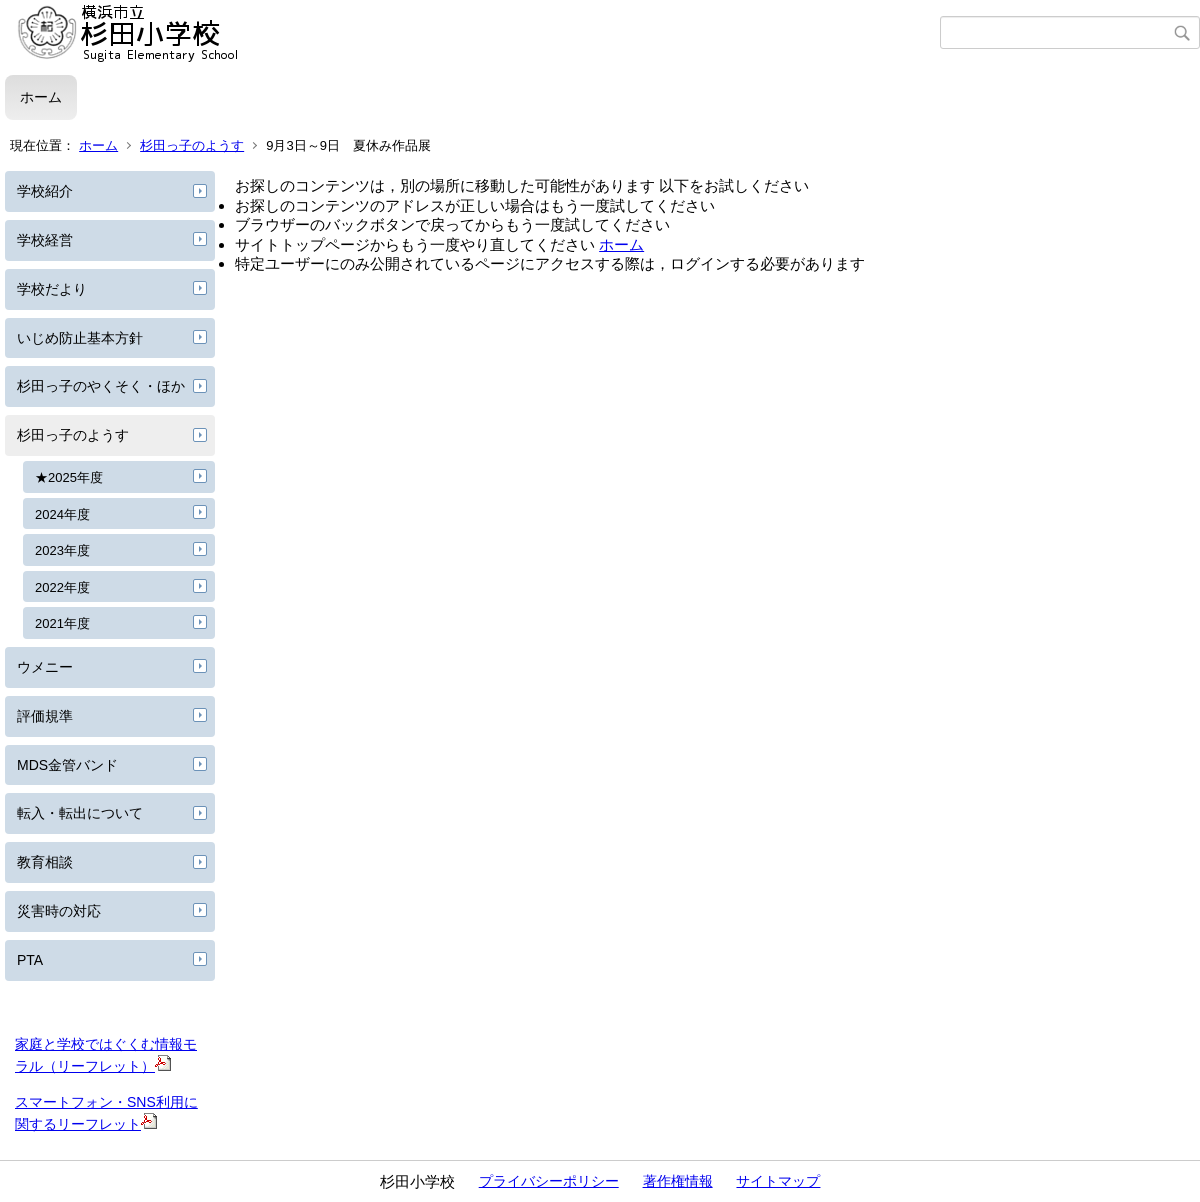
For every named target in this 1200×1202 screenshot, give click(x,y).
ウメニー (45, 667)
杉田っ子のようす (192, 145)
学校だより (52, 289)
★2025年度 (69, 477)
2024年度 (62, 514)
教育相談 (45, 862)
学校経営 (45, 240)
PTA (30, 960)
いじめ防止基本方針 (80, 338)
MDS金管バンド (67, 765)
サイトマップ (778, 1181)
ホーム (41, 97)
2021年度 (62, 623)
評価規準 (45, 716)
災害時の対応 (59, 911)
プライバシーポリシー (549, 1181)
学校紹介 (45, 191)
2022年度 (62, 587)
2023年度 (62, 550)
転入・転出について (80, 813)
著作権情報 (678, 1181)
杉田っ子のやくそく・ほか (101, 386)
